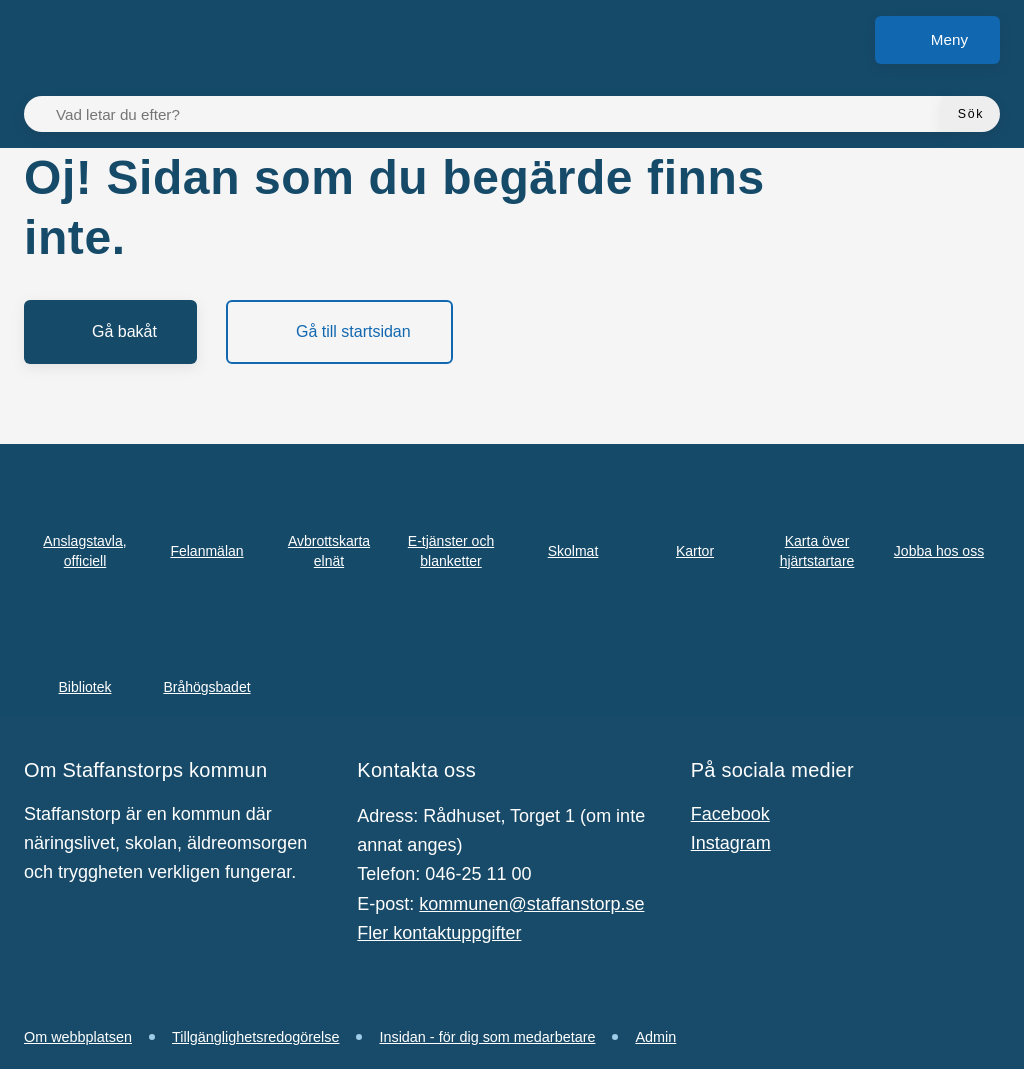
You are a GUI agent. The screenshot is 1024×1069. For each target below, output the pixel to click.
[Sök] (971, 114)
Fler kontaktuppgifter (439, 933)
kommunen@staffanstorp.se (531, 904)
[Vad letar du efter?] (495, 114)
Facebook (730, 814)
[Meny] (937, 40)
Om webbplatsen (78, 1037)
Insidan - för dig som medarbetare (487, 1037)
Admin (655, 1037)
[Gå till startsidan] (339, 332)
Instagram (731, 843)
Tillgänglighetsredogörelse (255, 1037)
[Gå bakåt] (110, 332)
